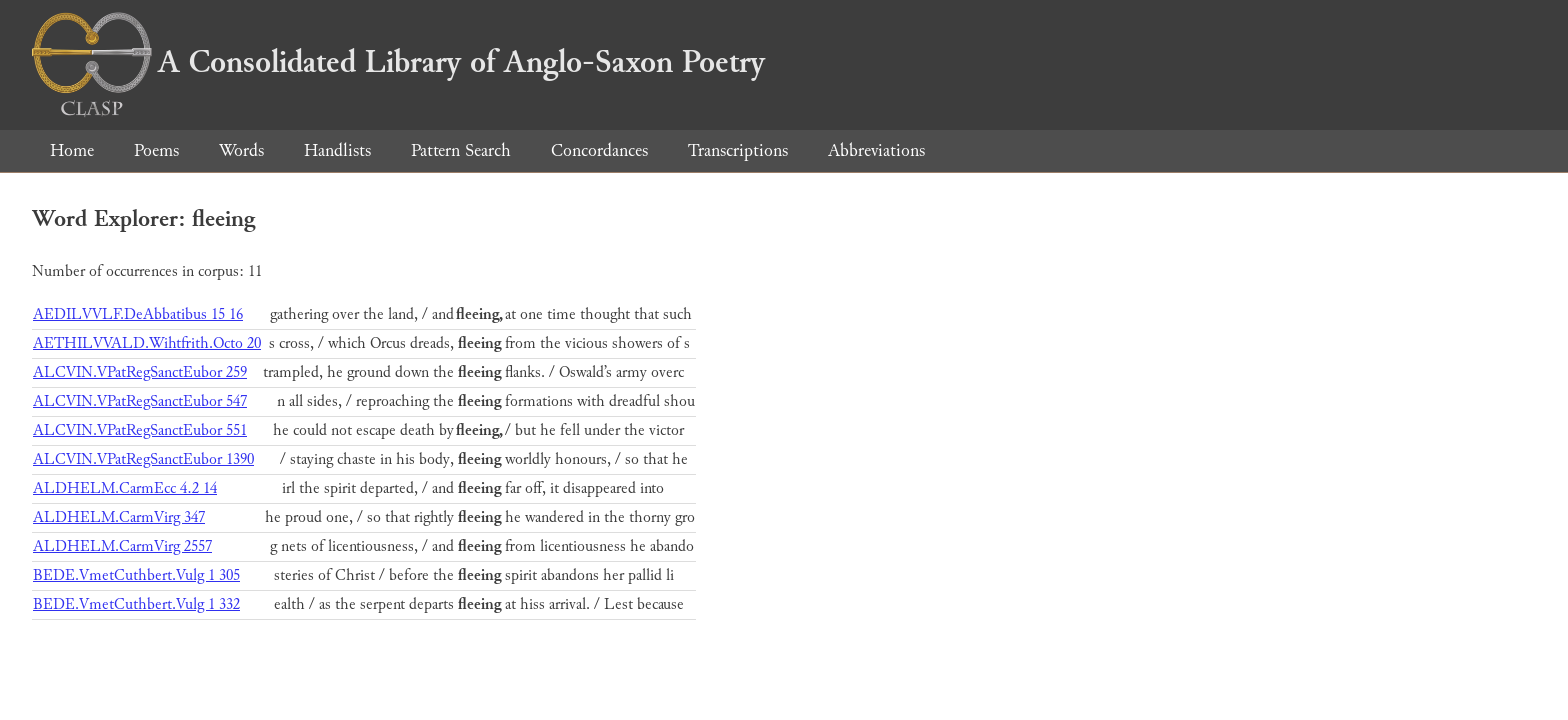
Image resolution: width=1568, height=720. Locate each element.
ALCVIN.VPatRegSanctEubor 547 (140, 401)
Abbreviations (876, 150)
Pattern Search (461, 150)
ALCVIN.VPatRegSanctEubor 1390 (143, 459)
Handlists (337, 150)
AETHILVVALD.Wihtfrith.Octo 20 (147, 343)
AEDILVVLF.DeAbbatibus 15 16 (138, 314)
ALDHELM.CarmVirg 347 (119, 517)
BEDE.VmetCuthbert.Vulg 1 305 (136, 575)
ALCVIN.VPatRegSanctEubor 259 (140, 372)
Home (72, 150)
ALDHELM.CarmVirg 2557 (122, 546)
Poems (156, 150)
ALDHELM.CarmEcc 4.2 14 (125, 488)
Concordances (599, 150)
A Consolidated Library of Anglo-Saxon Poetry (398, 62)
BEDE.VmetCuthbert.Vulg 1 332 (136, 604)
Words (241, 150)
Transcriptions (738, 150)
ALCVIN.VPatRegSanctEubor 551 (140, 430)
